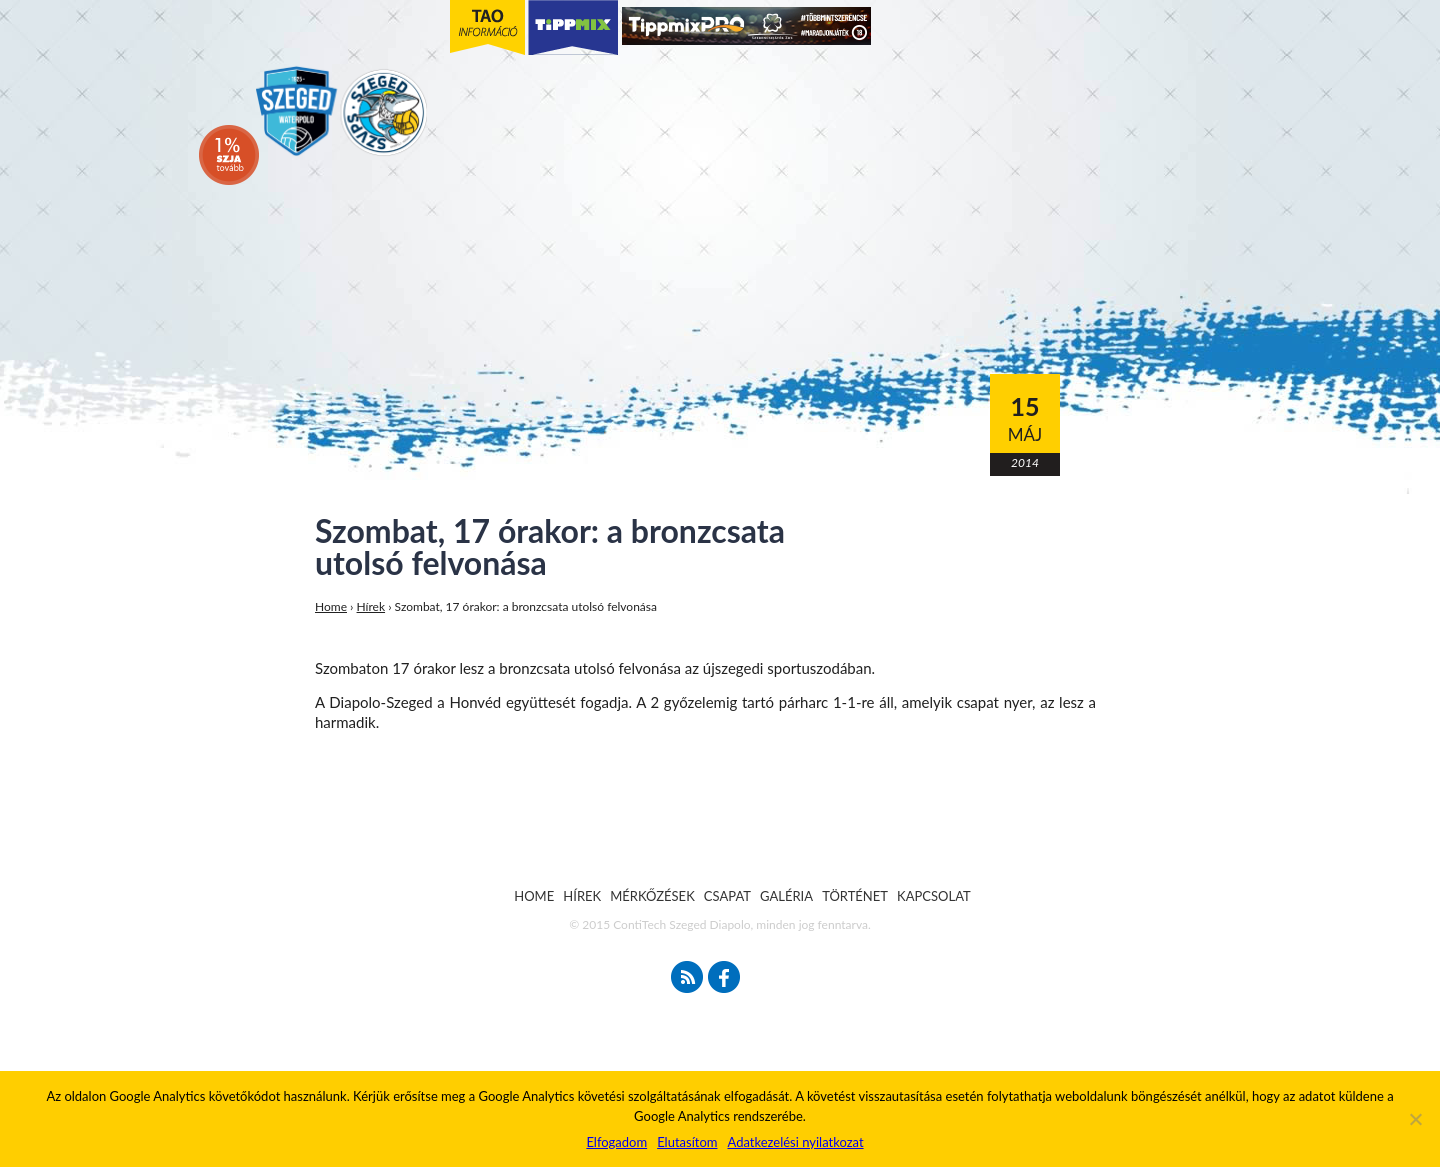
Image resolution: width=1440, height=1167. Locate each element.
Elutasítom (687, 1142)
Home (331, 606)
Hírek (371, 606)
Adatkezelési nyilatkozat (795, 1142)
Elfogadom (616, 1142)
